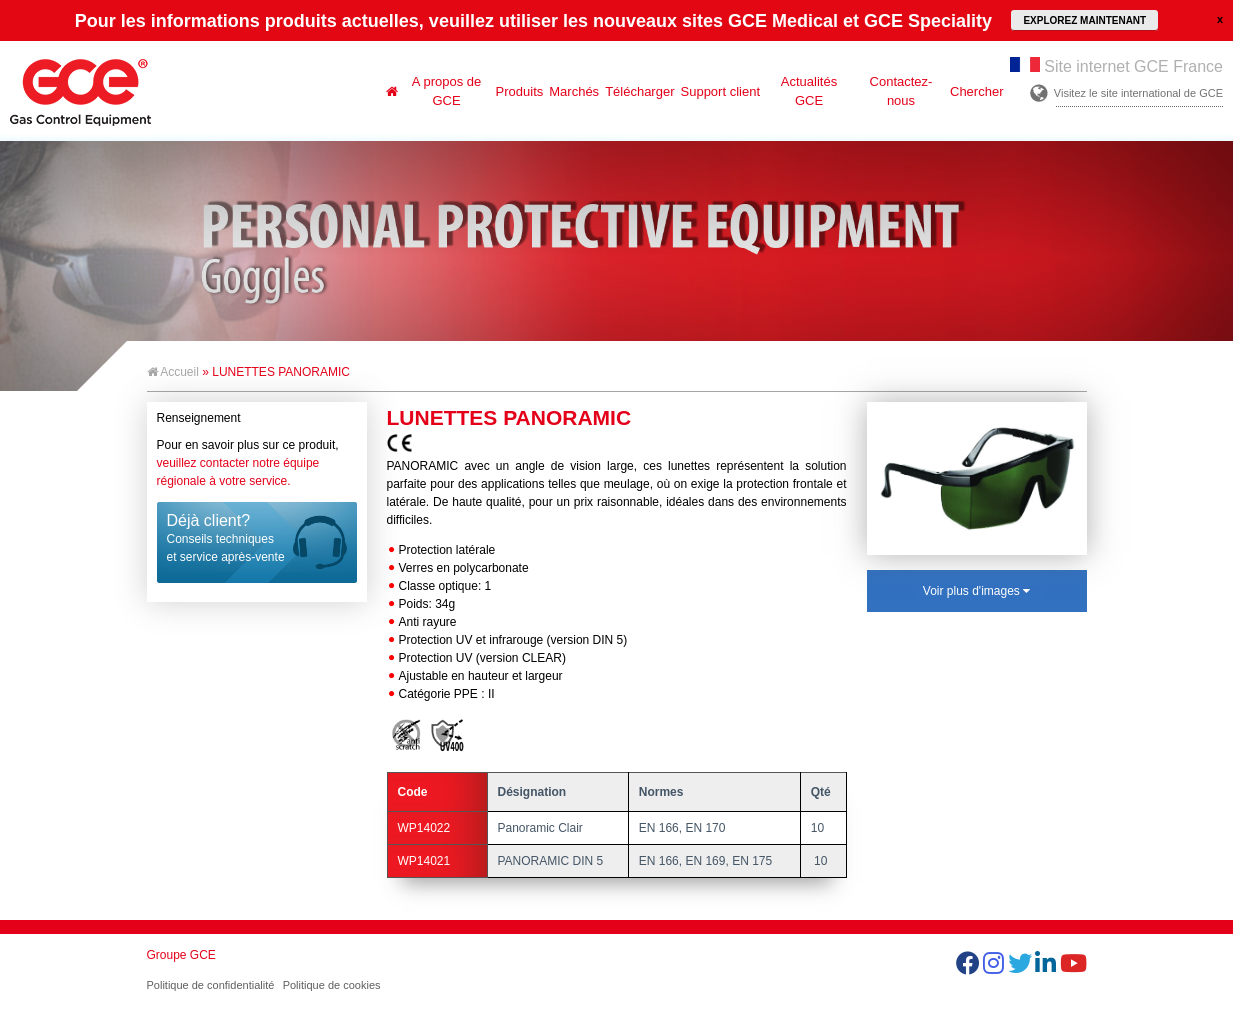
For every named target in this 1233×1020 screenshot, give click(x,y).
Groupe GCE (181, 955)
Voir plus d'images (976, 591)
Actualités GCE (809, 91)
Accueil (173, 372)
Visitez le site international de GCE (1138, 93)
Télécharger (639, 91)
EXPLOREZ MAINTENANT (1084, 20)
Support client (721, 91)
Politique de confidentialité (211, 985)
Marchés (574, 91)
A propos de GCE (446, 91)
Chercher (976, 91)
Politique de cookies (332, 985)
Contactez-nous (901, 91)
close (1220, 19)
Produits (520, 91)
